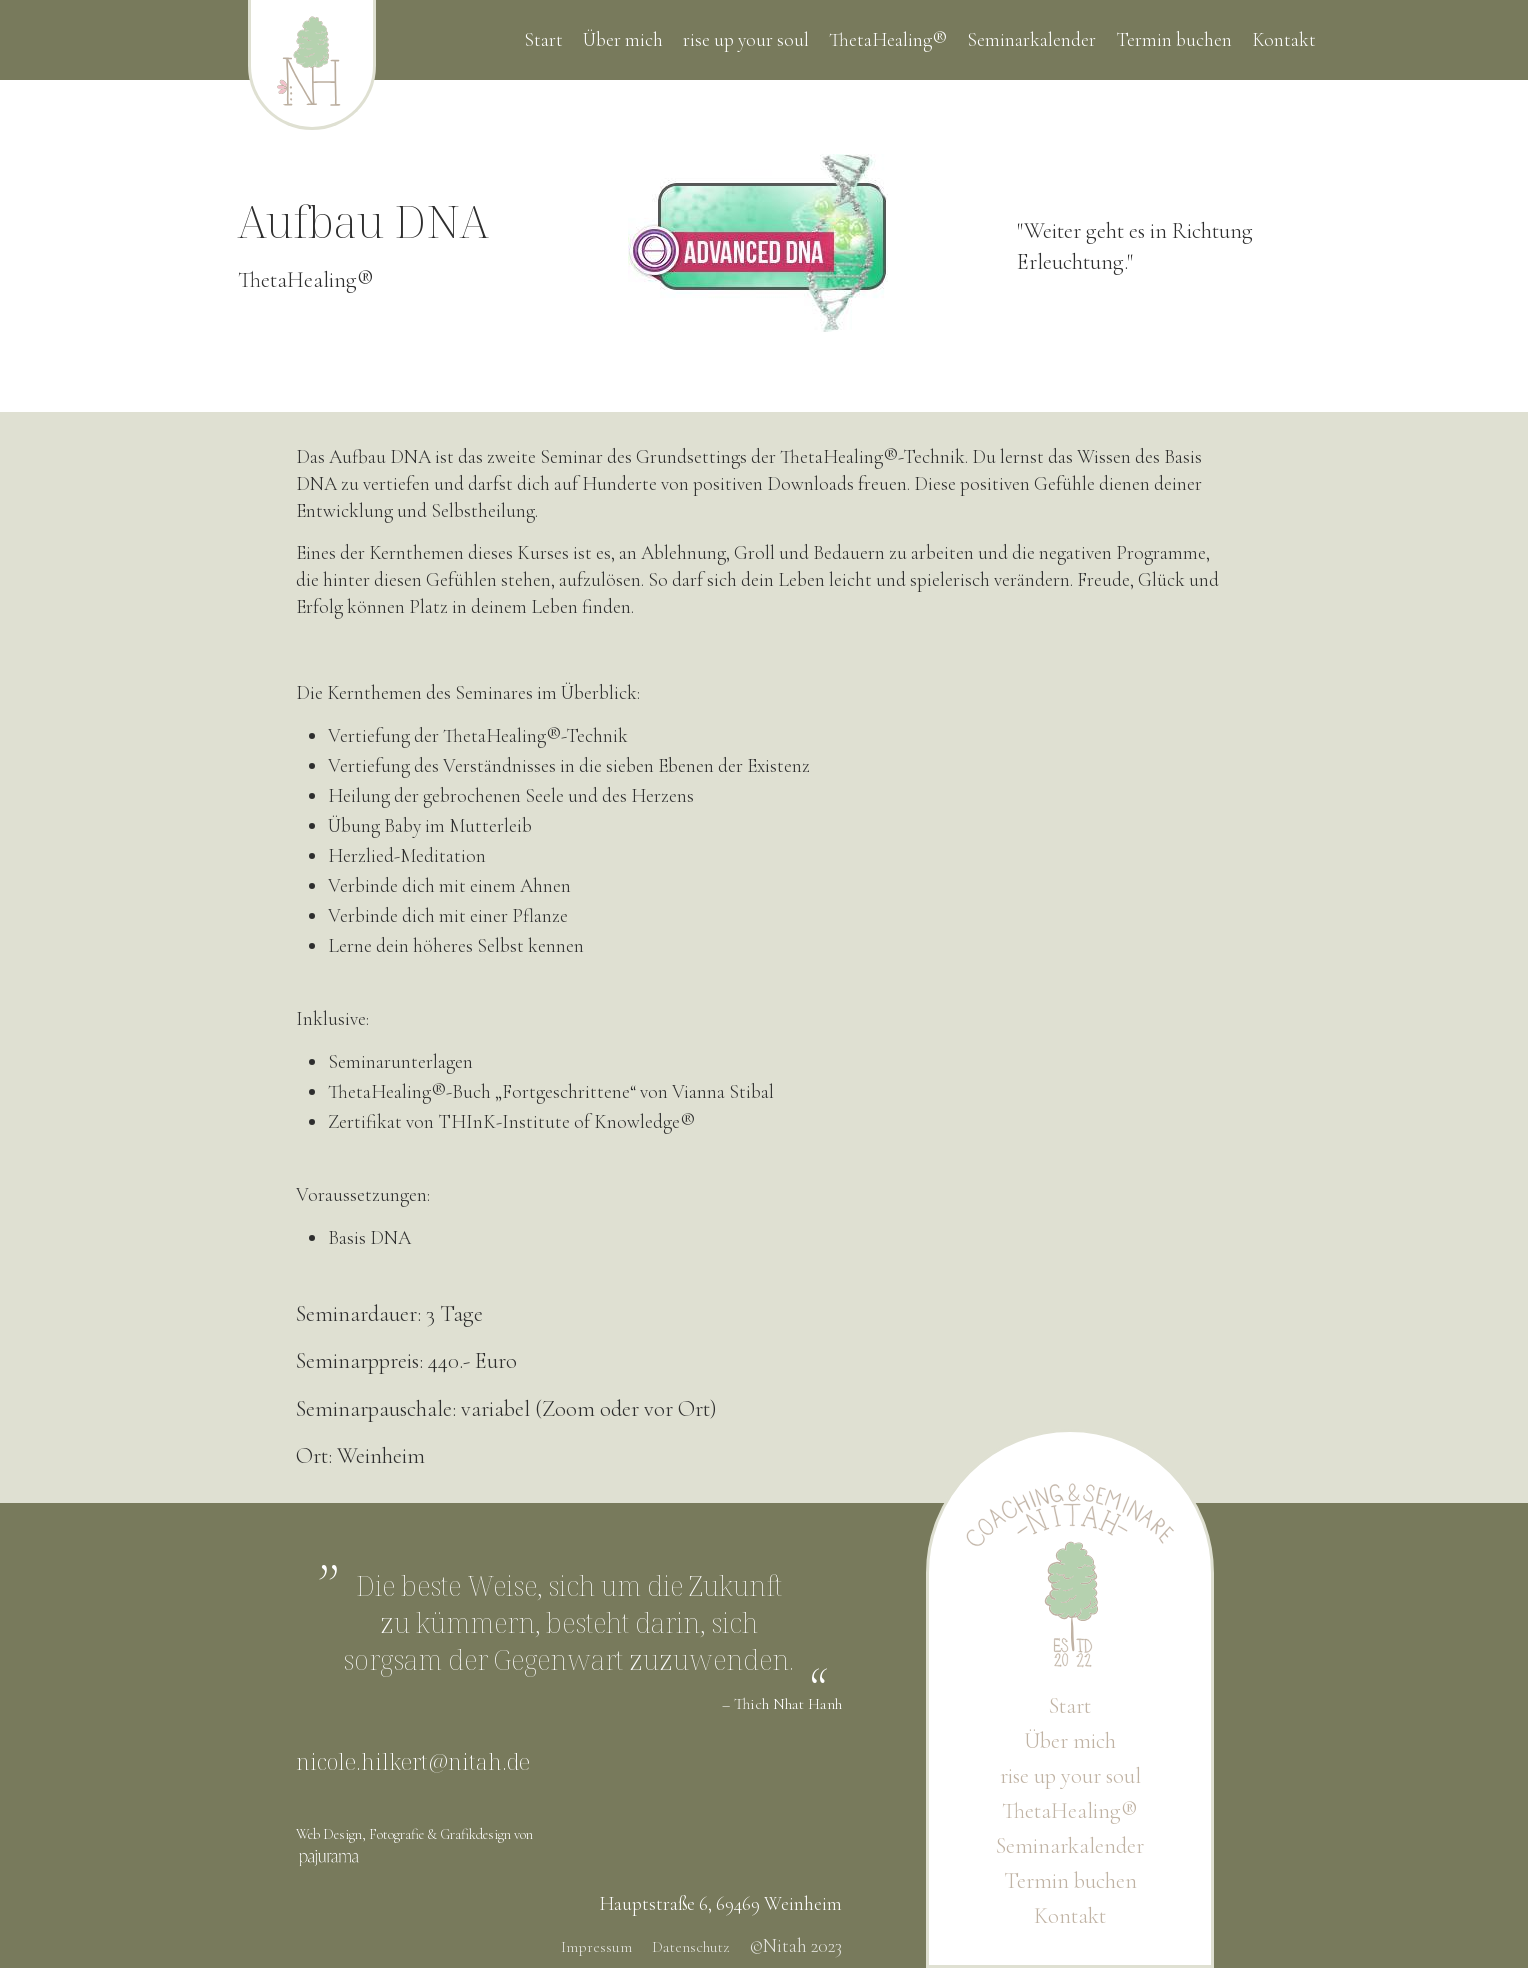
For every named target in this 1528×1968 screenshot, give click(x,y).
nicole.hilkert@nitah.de (413, 1761)
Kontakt (1284, 40)
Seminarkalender (1031, 40)
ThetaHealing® (888, 40)
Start (543, 40)
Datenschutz (690, 1947)
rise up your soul (746, 40)
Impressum (596, 1947)
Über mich (623, 40)
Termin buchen (1174, 40)
